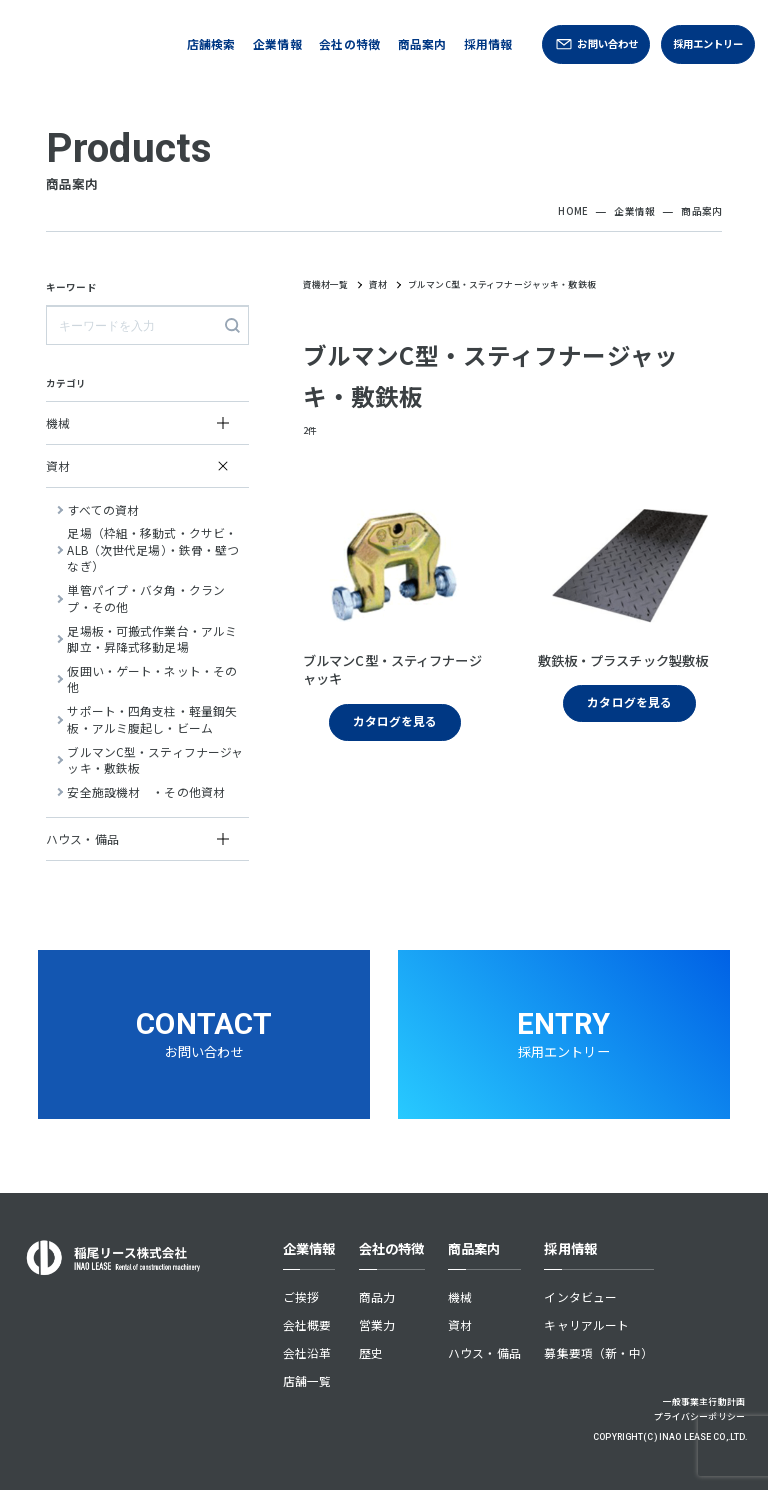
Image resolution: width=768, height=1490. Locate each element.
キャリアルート (586, 1324)
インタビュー (580, 1296)
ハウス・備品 (484, 1352)
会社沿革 (307, 1352)
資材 (460, 1324)
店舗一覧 (307, 1380)
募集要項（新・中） (598, 1352)
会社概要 (307, 1324)
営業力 (377, 1324)
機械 (460, 1296)
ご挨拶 (301, 1296)
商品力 (377, 1296)
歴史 (371, 1352)
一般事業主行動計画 (704, 1401)
